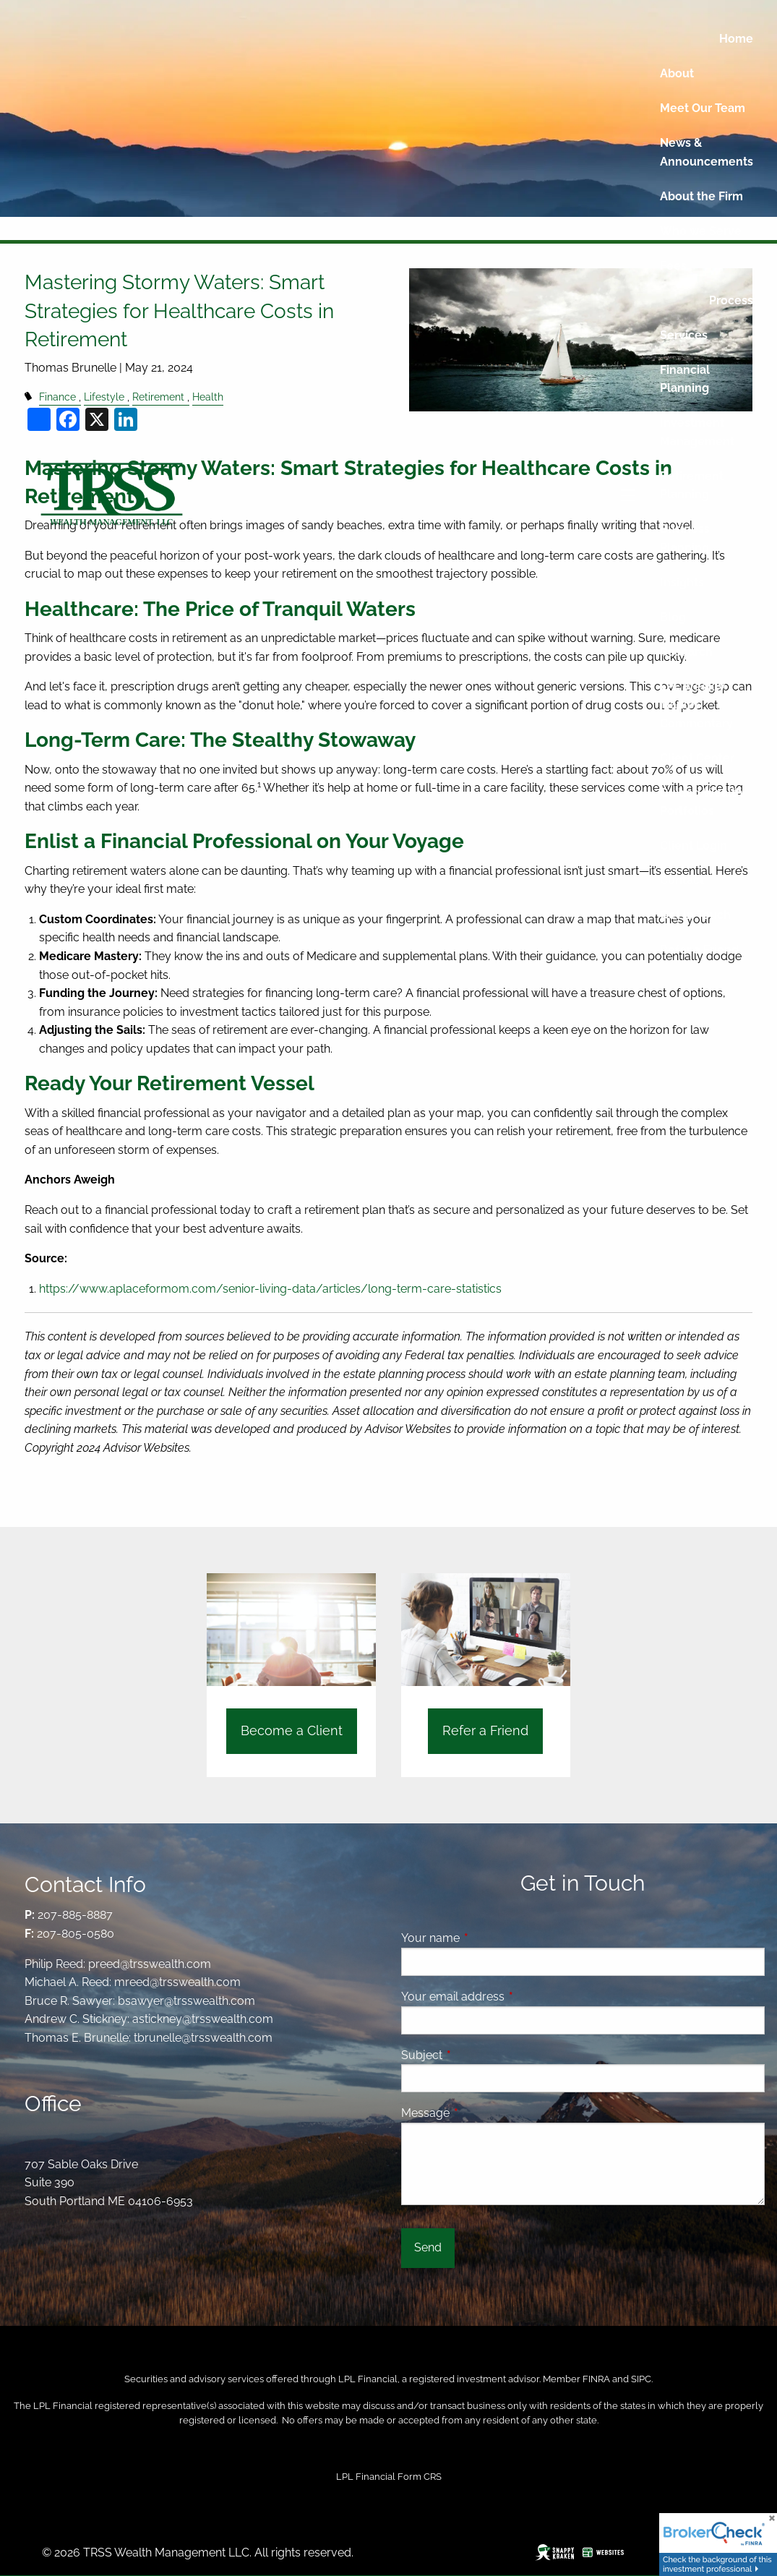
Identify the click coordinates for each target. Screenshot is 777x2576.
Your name (486, 1938)
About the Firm (701, 196)
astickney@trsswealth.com (202, 2019)
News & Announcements (706, 152)
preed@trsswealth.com (149, 1964)
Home (736, 39)
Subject (477, 2055)
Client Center (697, 758)
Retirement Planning (692, 485)
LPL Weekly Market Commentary (696, 705)
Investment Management (697, 432)
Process (731, 300)
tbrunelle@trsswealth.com (203, 2038)
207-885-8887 (75, 1915)
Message (481, 2113)
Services (684, 335)
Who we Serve (701, 231)
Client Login (693, 845)
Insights (682, 582)
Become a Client (292, 1730)
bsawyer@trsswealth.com (186, 2001)
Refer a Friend (699, 950)
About (677, 73)
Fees (673, 266)
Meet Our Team (702, 108)
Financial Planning (685, 379)
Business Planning (685, 538)
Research (686, 652)
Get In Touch (695, 915)
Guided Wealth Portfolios (701, 802)
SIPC (641, 2379)
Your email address (508, 1996)
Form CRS (420, 2476)
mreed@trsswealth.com (177, 1982)
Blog (673, 617)
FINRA (596, 2379)
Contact (682, 880)
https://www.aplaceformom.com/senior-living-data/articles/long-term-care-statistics (270, 1289)
